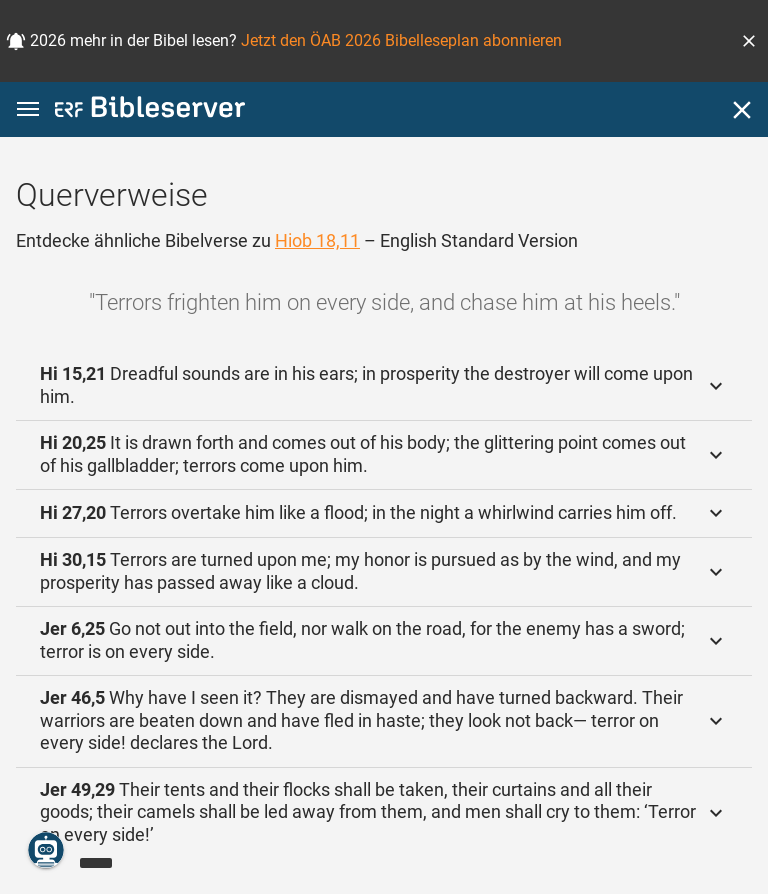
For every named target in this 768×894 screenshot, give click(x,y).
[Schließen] (742, 110)
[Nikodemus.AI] (46, 850)
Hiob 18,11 (317, 240)
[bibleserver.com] (150, 110)
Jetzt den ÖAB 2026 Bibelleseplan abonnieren (401, 40)
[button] (749, 41)
